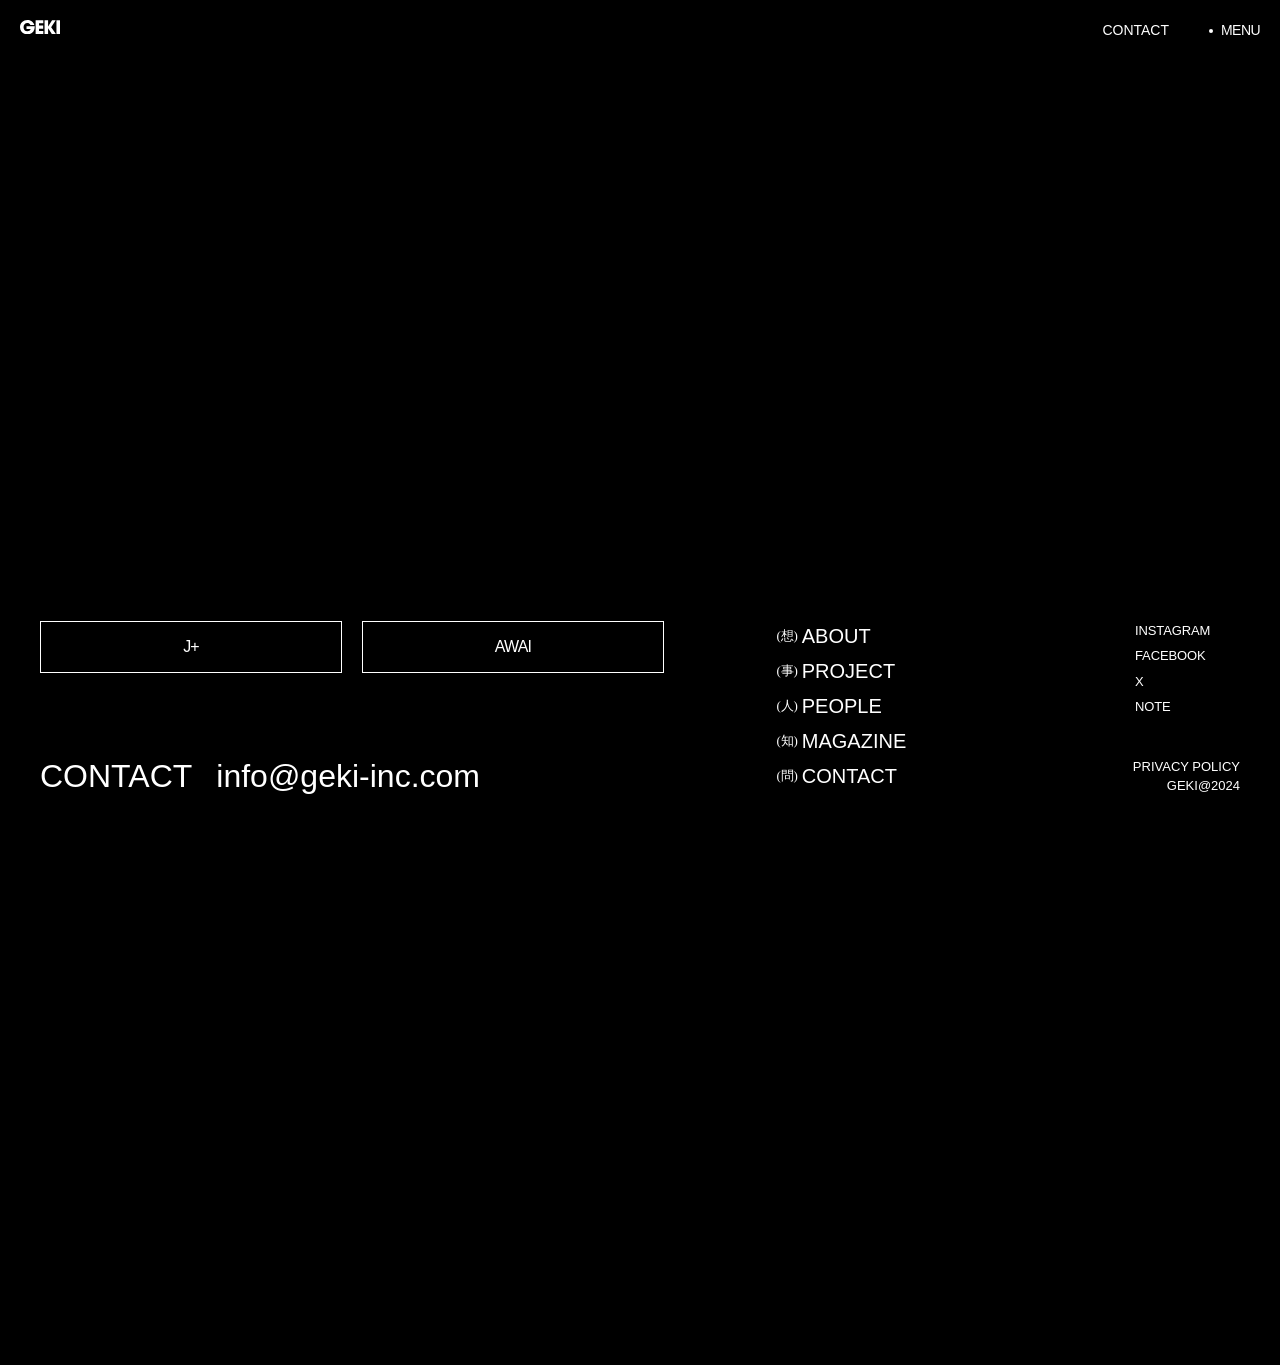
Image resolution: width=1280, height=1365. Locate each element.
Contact (1135, 30)
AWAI (513, 692)
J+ (191, 692)
